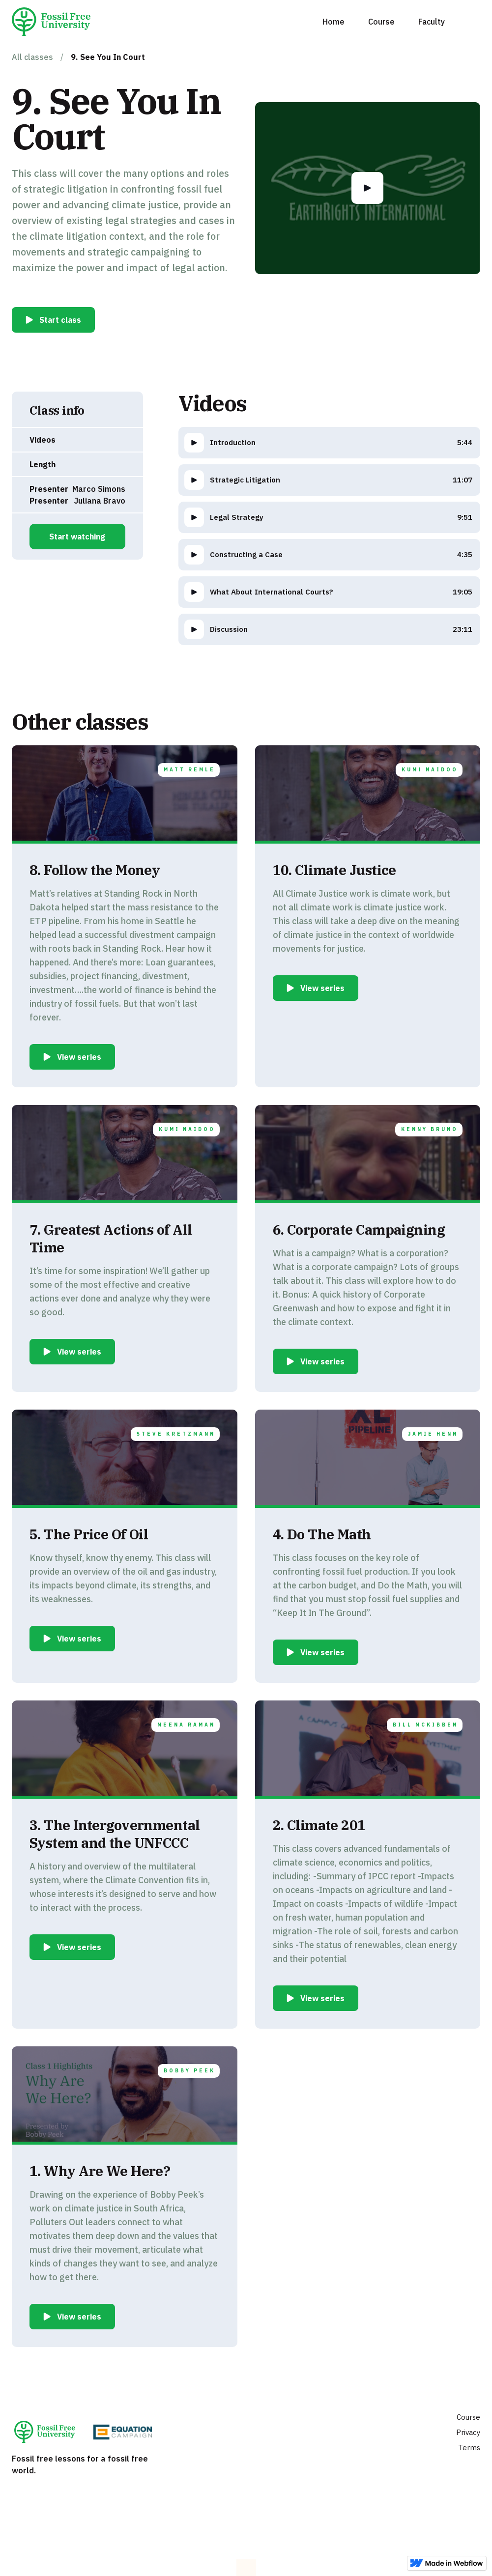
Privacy (468, 2432)
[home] (55, 21)
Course (381, 22)
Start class (60, 320)
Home (333, 22)
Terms (469, 2447)
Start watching (77, 536)
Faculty (431, 22)
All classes (32, 57)
